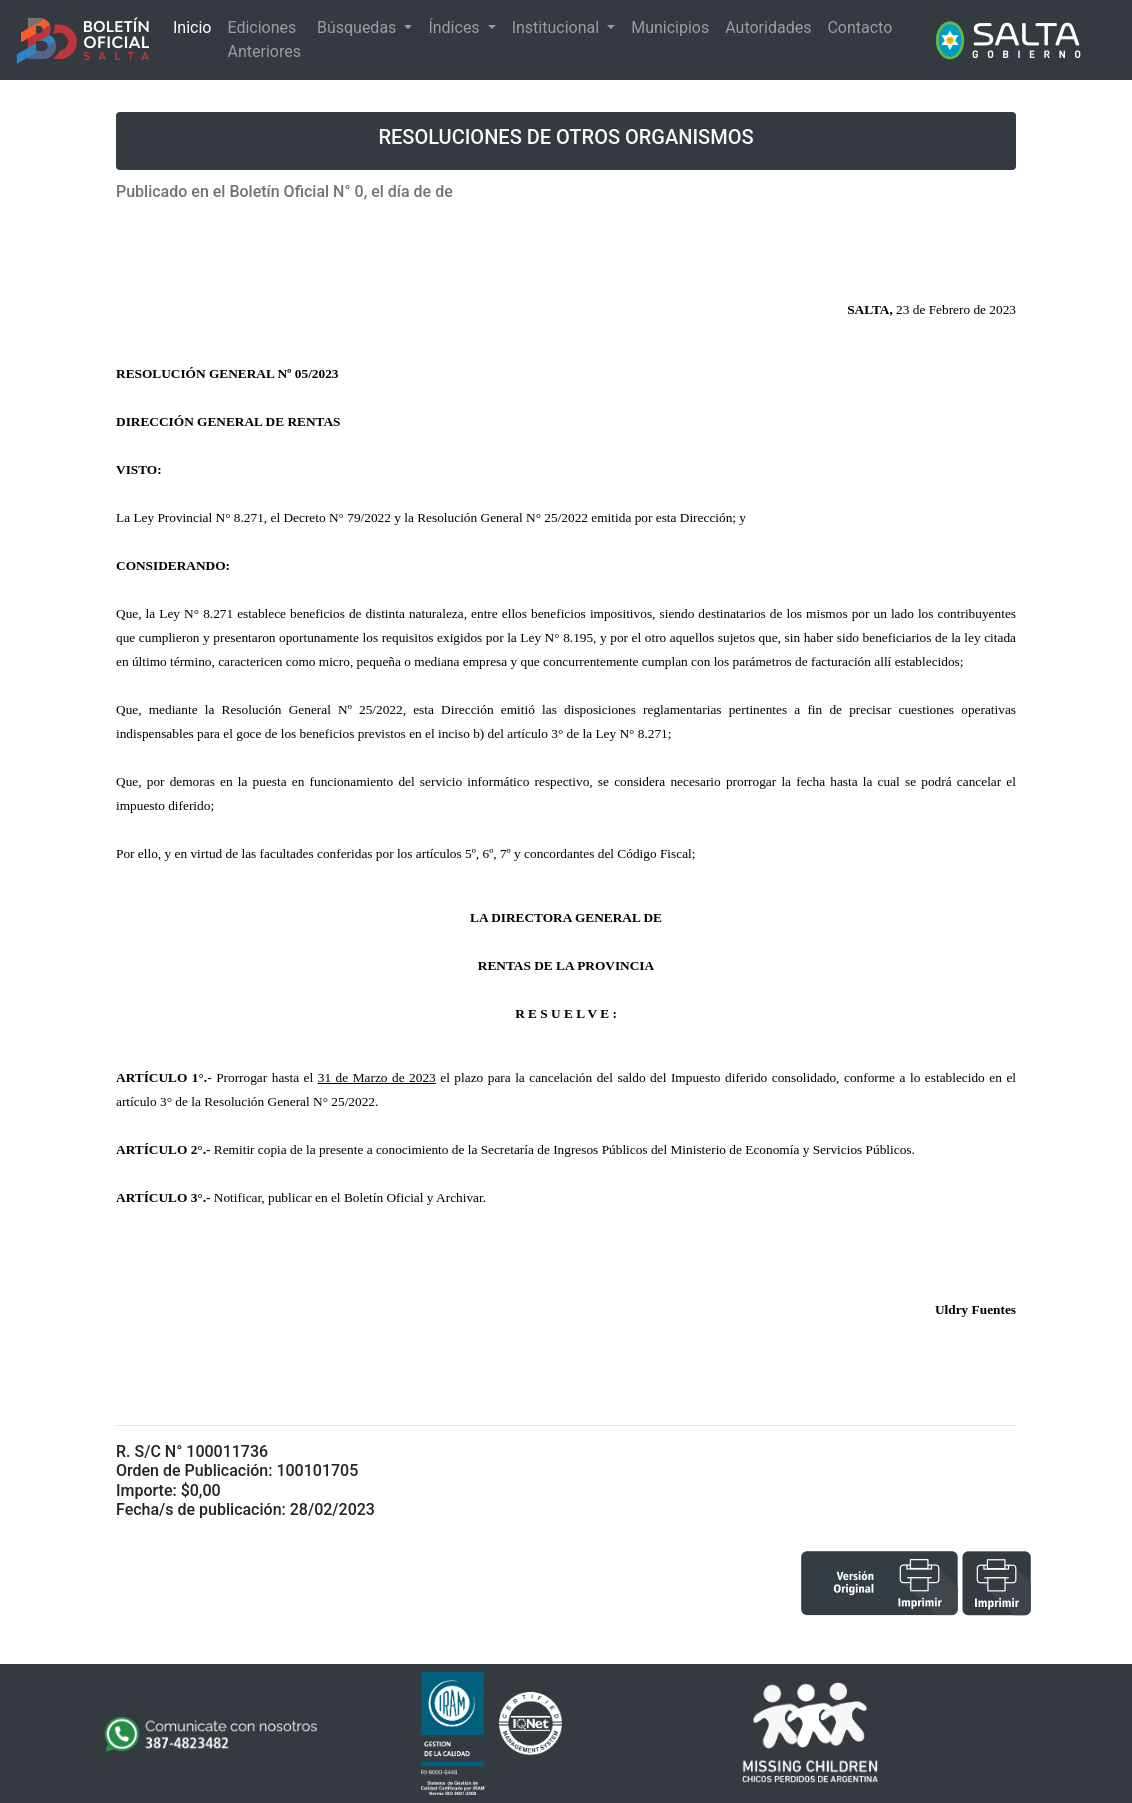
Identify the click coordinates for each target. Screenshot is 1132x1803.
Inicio (192, 27)
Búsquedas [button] (358, 27)
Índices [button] (455, 27)
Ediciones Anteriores (263, 39)
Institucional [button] (557, 27)
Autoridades (768, 27)
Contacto (859, 27)
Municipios (670, 27)
